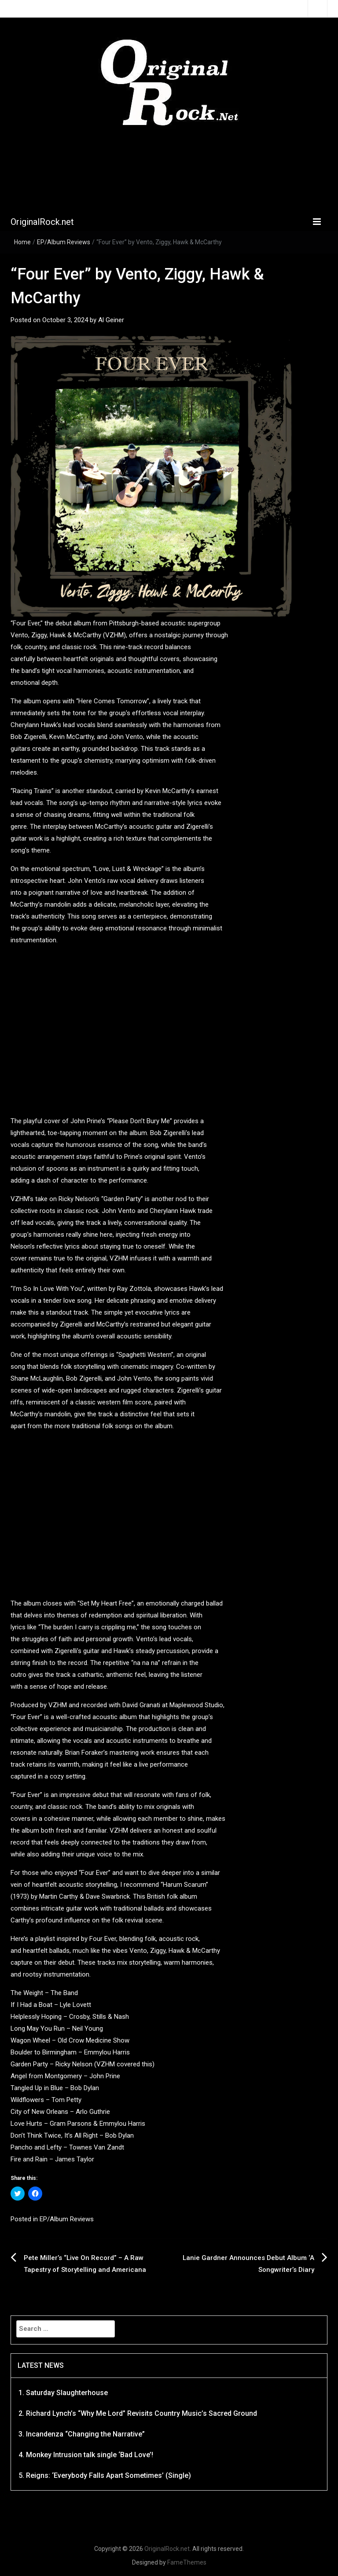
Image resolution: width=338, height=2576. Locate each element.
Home (22, 242)
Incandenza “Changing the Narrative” (85, 2434)
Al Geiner (111, 320)
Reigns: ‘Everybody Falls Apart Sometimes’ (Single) (108, 2475)
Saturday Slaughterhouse (67, 2393)
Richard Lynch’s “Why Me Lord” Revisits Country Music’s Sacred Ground (141, 2413)
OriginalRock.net (42, 222)
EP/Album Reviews (63, 242)
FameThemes (186, 2562)
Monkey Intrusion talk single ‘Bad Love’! (89, 2455)
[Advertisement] (171, 172)
